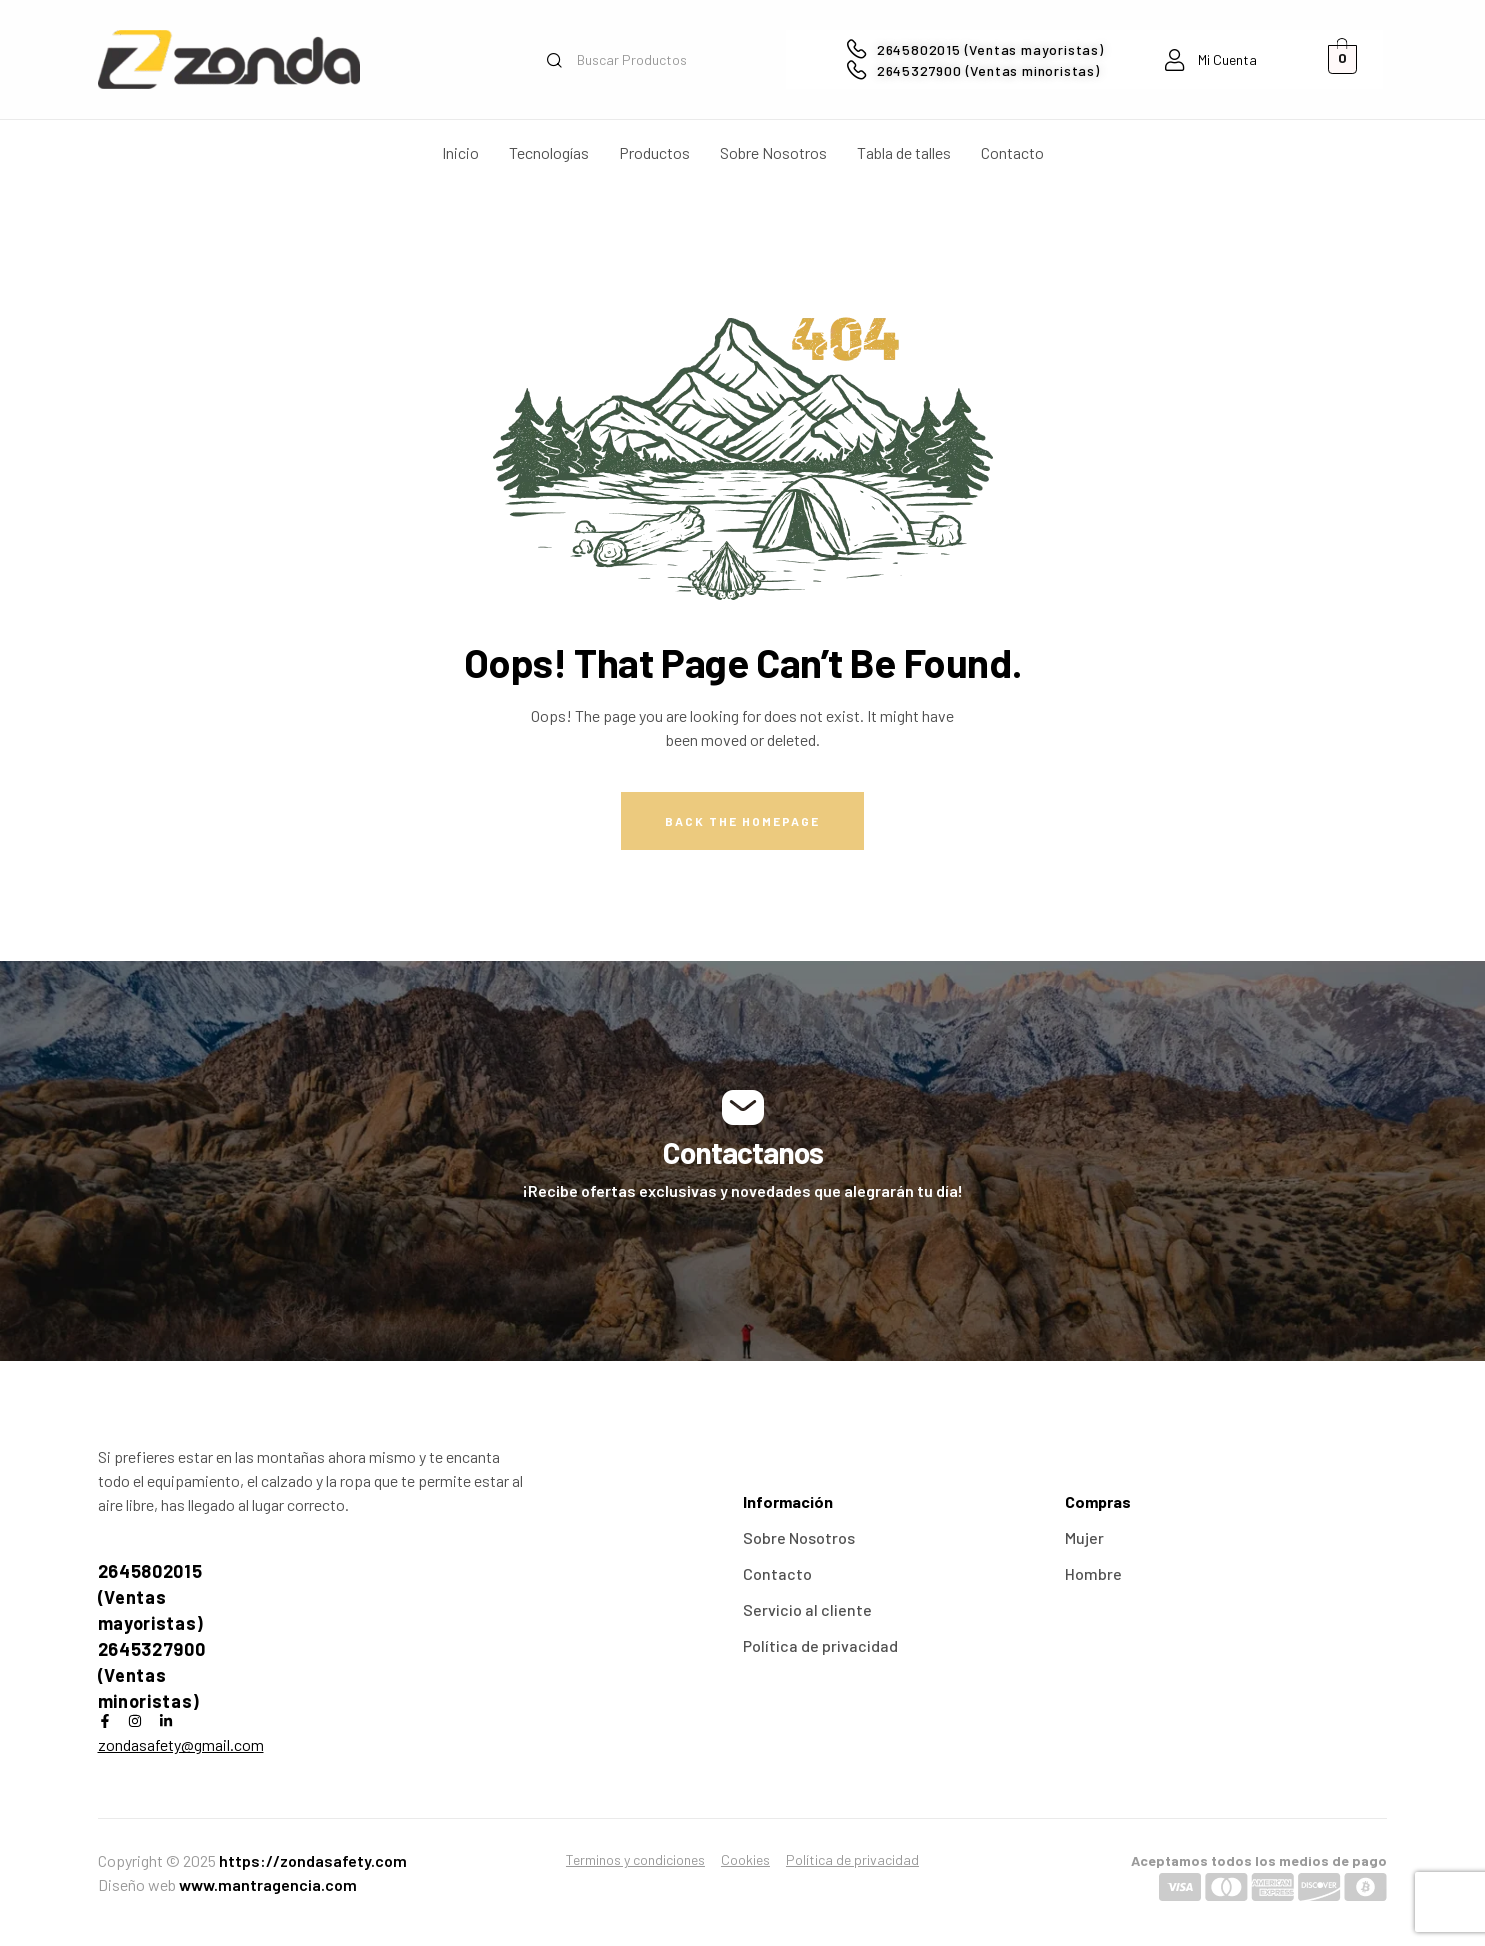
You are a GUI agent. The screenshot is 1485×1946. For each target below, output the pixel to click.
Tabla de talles (904, 152)
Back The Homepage (742, 821)
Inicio (460, 152)
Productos (654, 152)
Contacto (1012, 152)
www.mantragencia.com (268, 1884)
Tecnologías (549, 152)
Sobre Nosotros (773, 152)
